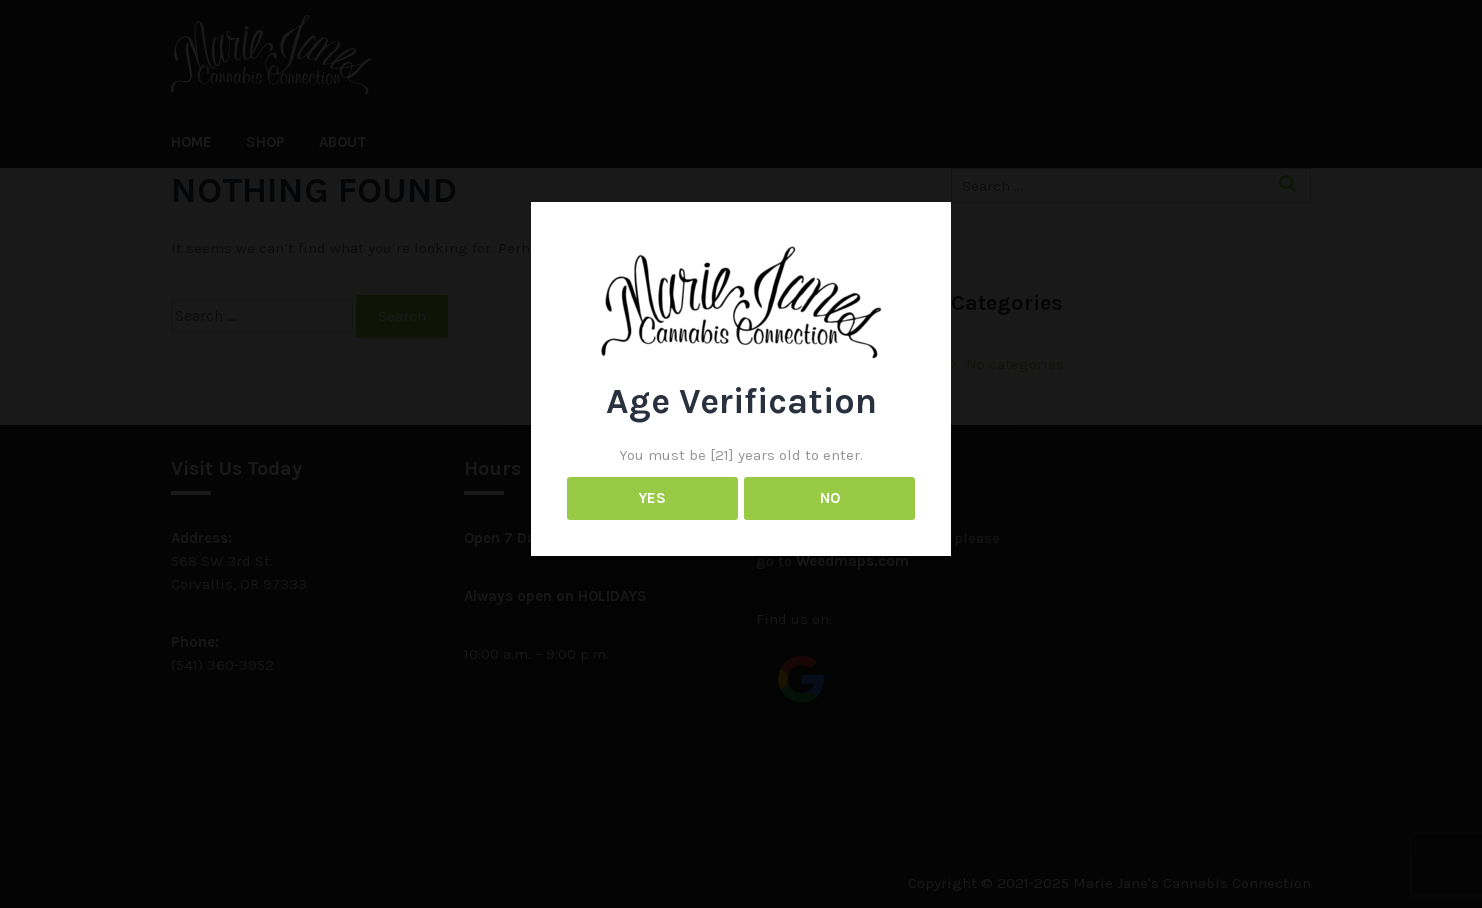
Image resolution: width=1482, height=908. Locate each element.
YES (652, 498)
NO (830, 498)
